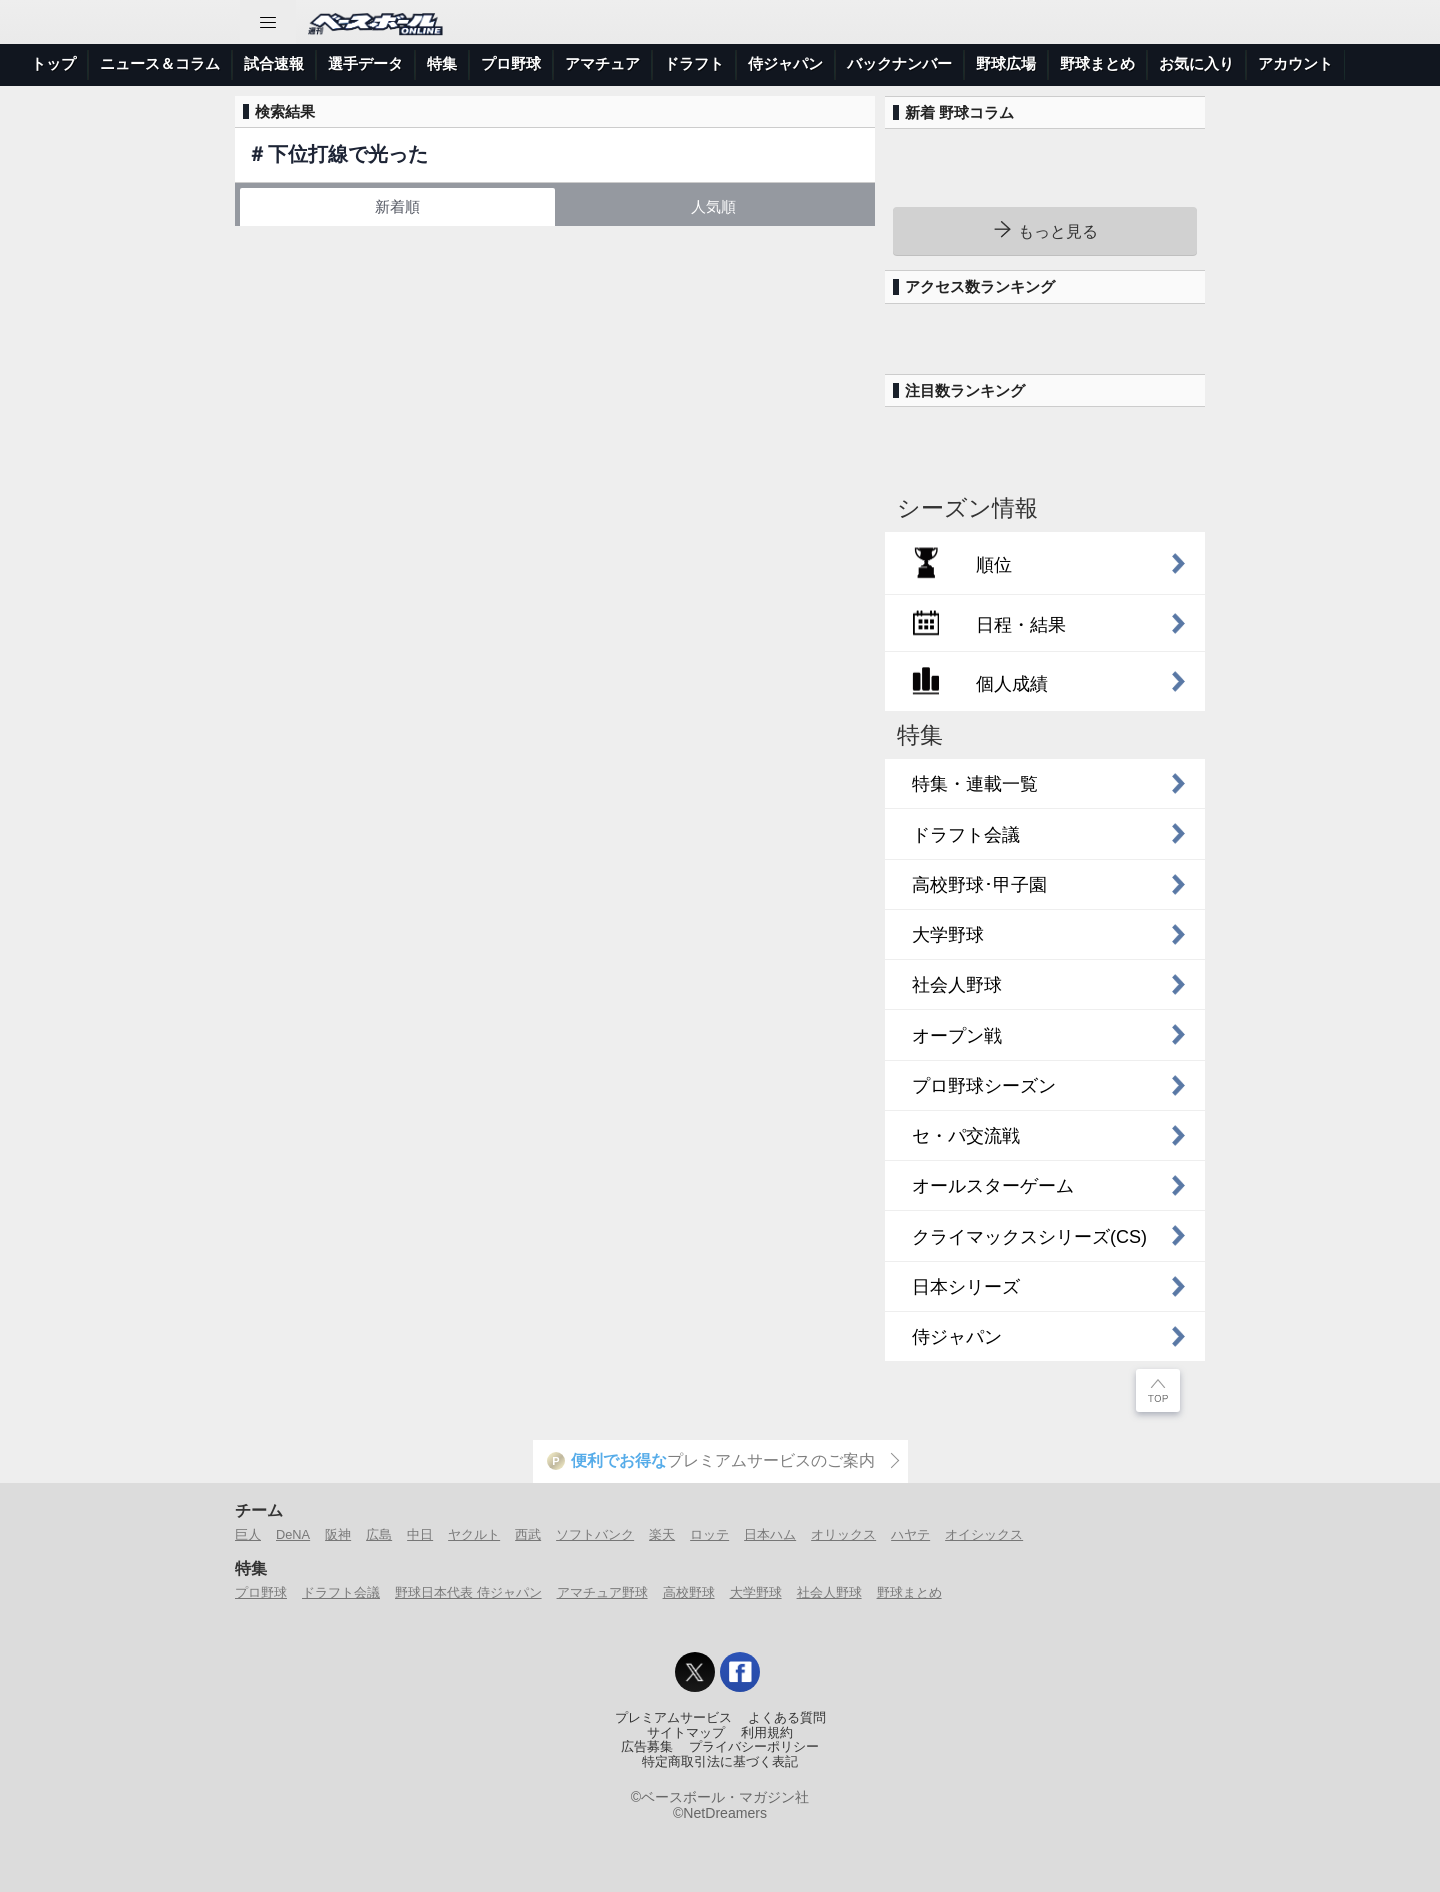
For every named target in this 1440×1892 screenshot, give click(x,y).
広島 (379, 1534)
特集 (442, 63)
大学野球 (756, 1592)
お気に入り (1196, 63)
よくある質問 (787, 1718)
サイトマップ (686, 1733)
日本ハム (770, 1534)
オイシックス (984, 1534)
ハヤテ (910, 1534)
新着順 (397, 206)
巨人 (248, 1534)
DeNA (293, 1534)
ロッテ (709, 1534)
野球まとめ (1097, 63)
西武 (528, 1534)
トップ (53, 63)
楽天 (662, 1534)
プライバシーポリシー (754, 1747)
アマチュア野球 (602, 1592)
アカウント (1295, 63)
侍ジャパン (785, 63)
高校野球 (689, 1592)
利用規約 (767, 1733)
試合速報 (274, 63)
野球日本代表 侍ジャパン (468, 1592)
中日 (420, 1534)
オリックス (843, 1534)
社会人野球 (829, 1592)
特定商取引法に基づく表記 (720, 1762)
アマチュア (602, 63)
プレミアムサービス (673, 1718)
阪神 (338, 1534)
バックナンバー (899, 63)
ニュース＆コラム (160, 63)
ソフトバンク (595, 1534)
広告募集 (647, 1747)
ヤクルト (474, 1534)
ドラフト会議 (341, 1592)
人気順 (713, 206)
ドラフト (694, 63)
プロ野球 (511, 63)
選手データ (365, 63)
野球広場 (1006, 63)
